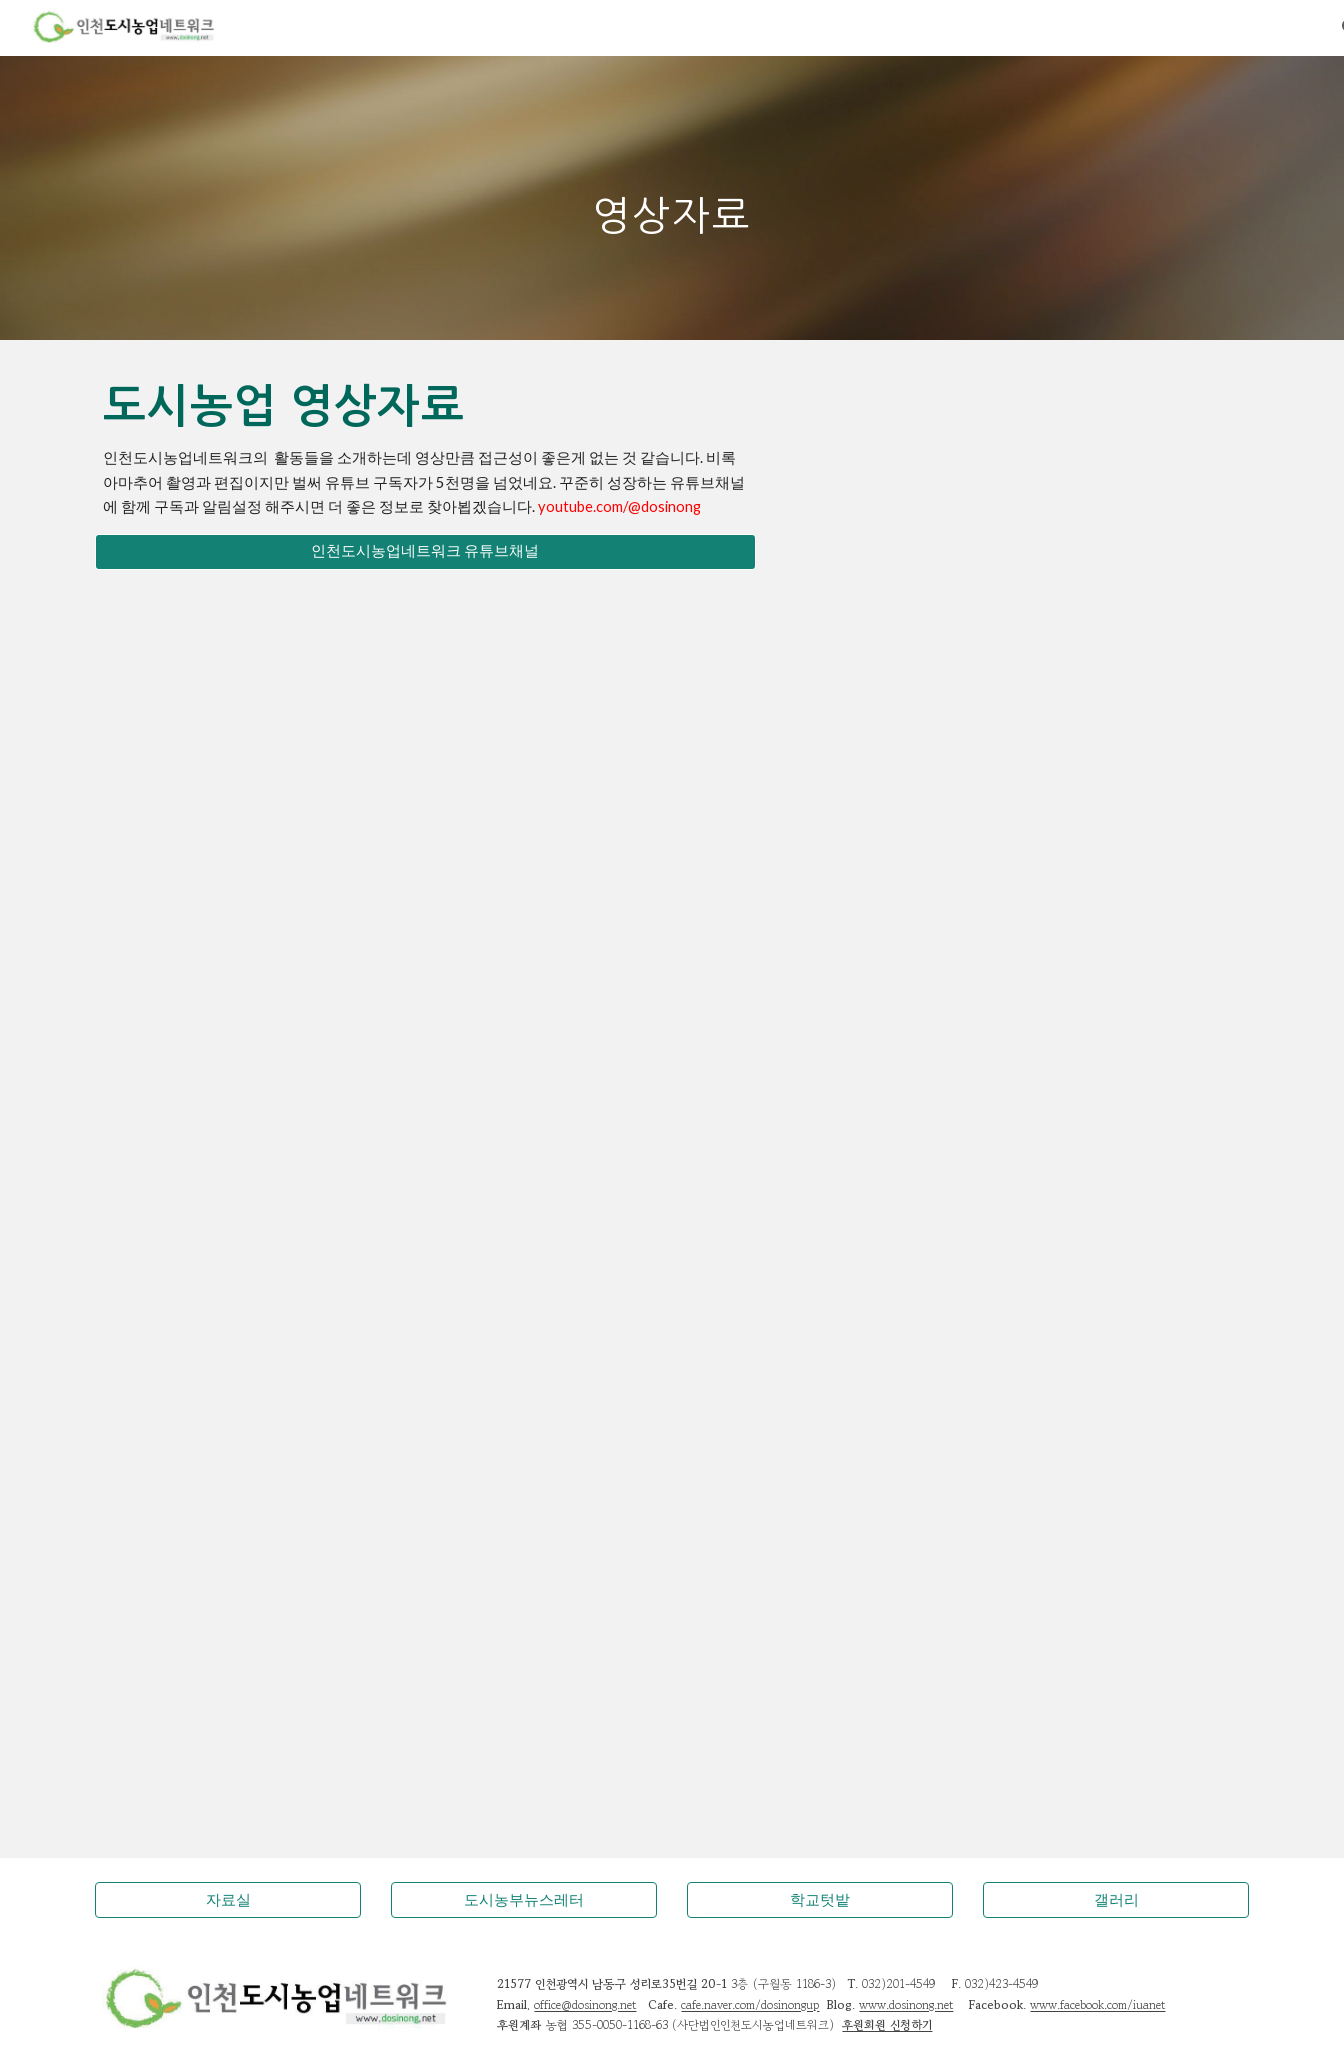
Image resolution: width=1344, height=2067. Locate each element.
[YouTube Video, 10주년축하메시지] (1066, 1235)
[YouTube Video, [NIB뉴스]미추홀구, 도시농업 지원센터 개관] (1066, 1486)
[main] (672, 197)
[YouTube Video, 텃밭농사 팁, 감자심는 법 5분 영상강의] (277, 1236)
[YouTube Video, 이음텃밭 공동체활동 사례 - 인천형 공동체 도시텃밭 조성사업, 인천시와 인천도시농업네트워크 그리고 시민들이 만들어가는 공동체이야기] (671, 722)
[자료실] (228, 1900)
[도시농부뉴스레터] (524, 1900)
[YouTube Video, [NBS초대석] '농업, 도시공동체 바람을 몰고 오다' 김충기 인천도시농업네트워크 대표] (277, 978)
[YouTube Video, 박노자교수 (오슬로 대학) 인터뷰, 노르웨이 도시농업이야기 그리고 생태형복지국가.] (277, 1735)
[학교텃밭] (820, 1900)
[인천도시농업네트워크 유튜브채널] (425, 552)
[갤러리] (1116, 1900)
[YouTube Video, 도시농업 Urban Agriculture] (1066, 979)
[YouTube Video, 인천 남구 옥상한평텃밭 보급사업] (671, 1235)
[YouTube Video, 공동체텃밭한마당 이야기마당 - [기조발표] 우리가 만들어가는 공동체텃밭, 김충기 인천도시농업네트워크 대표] (1066, 722)
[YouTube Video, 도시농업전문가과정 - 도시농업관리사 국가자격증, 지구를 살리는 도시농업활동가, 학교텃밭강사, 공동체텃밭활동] (277, 722)
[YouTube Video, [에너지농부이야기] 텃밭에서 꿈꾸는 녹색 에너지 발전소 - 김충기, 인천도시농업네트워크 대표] (671, 979)
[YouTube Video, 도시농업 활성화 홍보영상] (277, 1487)
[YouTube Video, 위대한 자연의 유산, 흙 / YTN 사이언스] (671, 1487)
